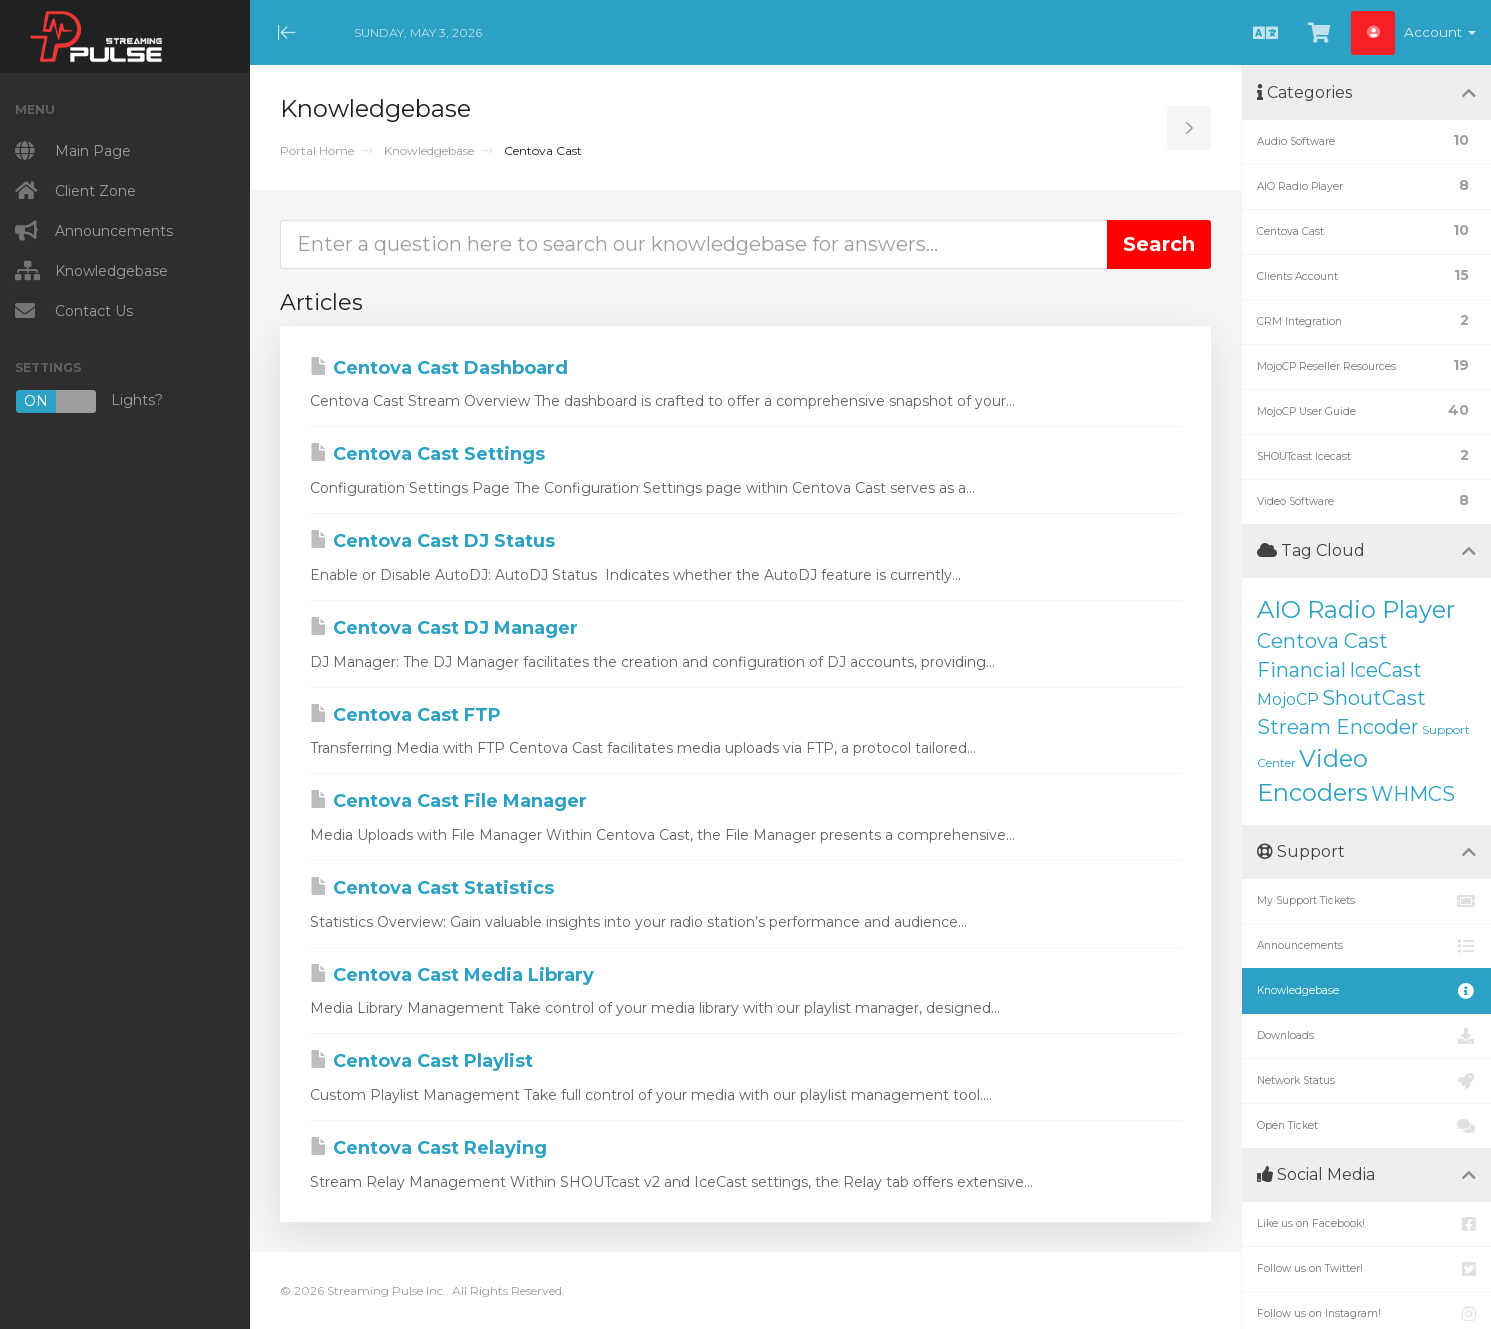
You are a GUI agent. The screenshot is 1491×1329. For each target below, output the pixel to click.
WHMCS (1413, 794)
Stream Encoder (1338, 727)
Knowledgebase (429, 150)
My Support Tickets (1366, 901)
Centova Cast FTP (405, 715)
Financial (1301, 670)
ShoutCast (1374, 698)
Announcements (1366, 946)
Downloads (1366, 1036)
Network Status (1366, 1081)
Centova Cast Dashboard (439, 368)
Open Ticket (1366, 1126)
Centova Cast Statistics (432, 888)
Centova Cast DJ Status (432, 541)
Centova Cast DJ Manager (444, 628)
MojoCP (1288, 699)
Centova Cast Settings (427, 454)
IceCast (1385, 670)
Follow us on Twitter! (1366, 1269)
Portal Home (317, 150)
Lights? (89, 401)
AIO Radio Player (1356, 609)
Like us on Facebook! (1366, 1224)
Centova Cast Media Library (452, 975)
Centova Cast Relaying (428, 1148)
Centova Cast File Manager (448, 801)
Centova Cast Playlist (421, 1061)
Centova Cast (1322, 641)
